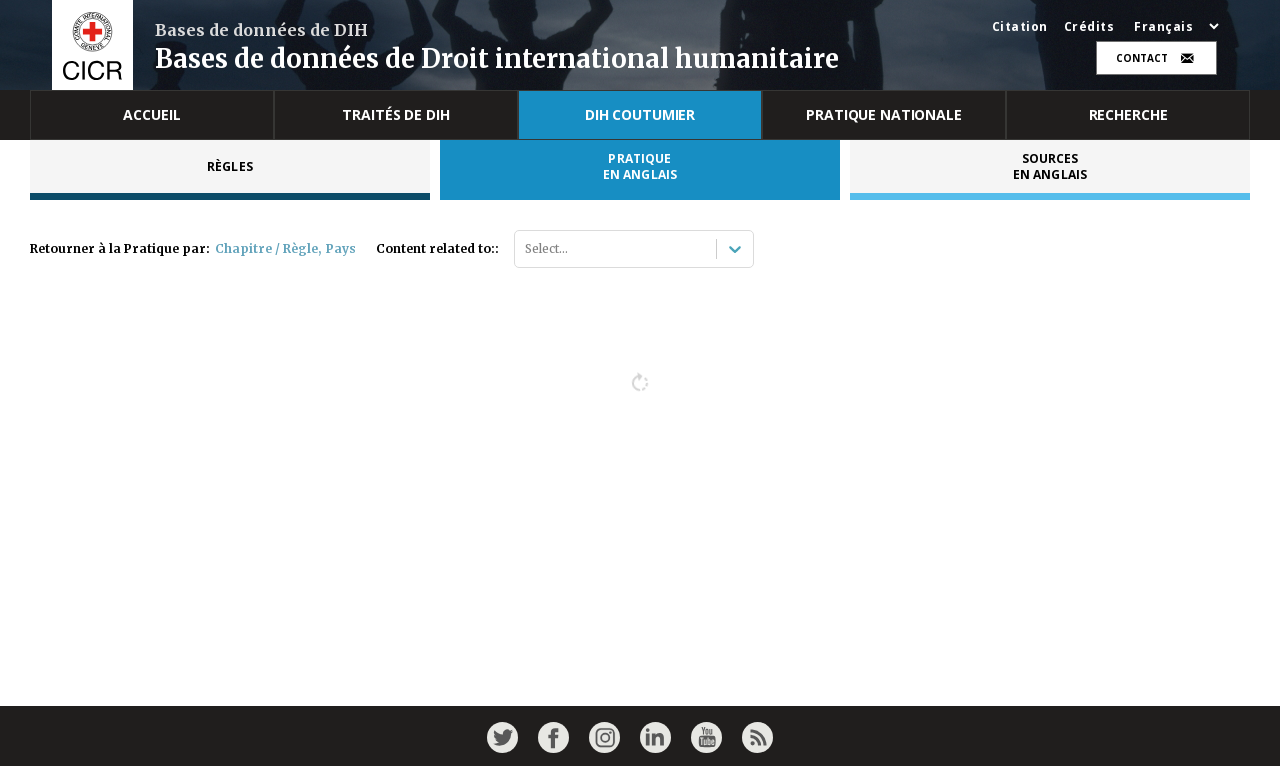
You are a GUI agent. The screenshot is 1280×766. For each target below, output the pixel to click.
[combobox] (526, 249)
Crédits (1089, 27)
